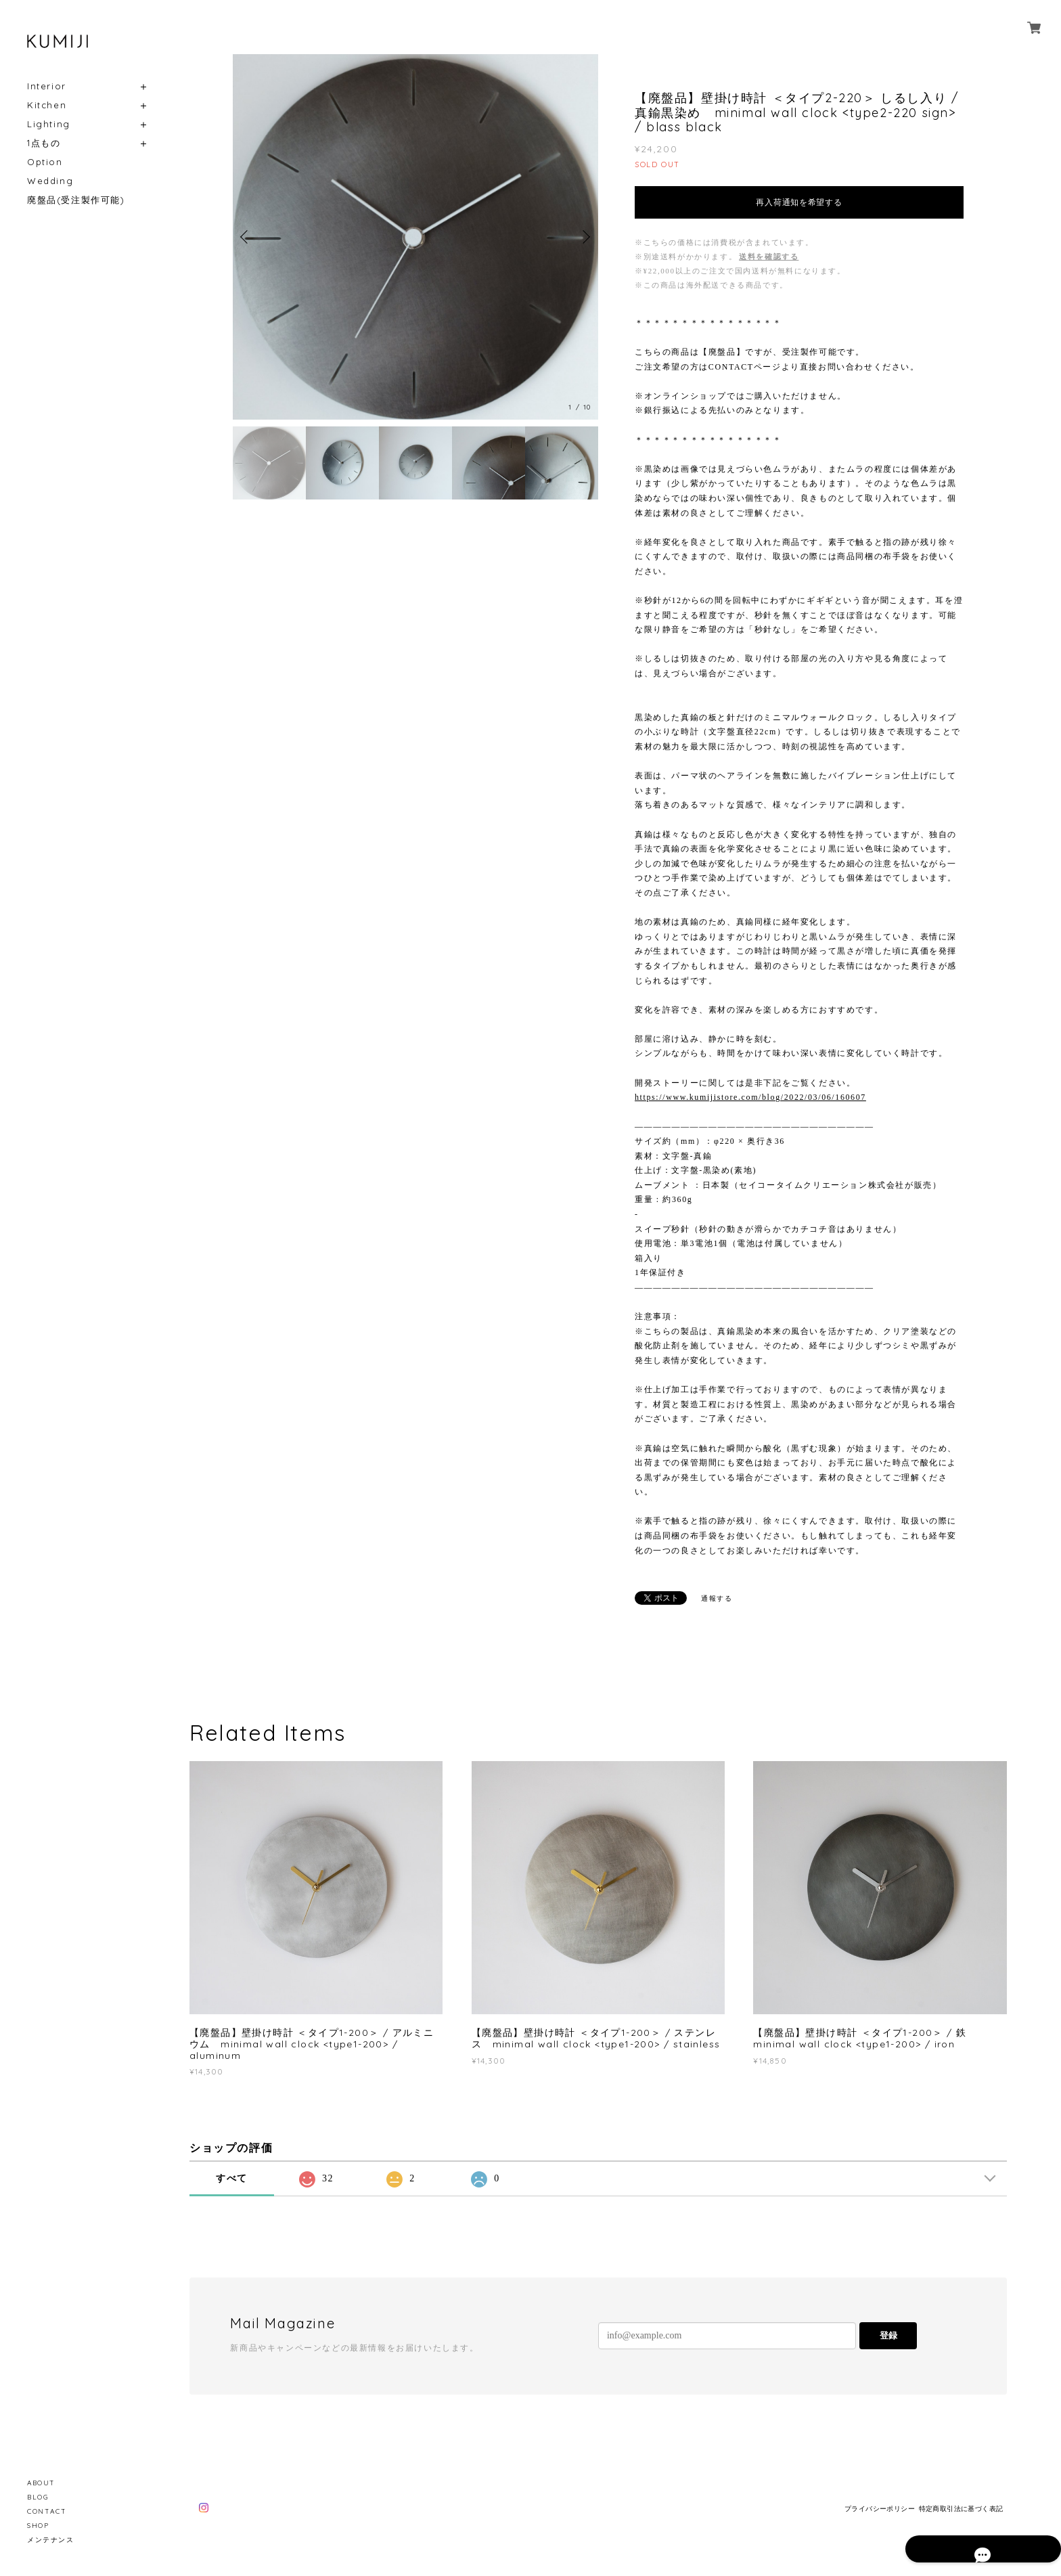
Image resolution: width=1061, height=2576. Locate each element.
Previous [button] (246, 236)
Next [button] (584, 236)
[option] (415, 237)
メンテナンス (50, 2539)
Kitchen (46, 105)
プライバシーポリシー (879, 2508)
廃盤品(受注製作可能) (76, 200)
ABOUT (41, 2483)
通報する (716, 1598)
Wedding (50, 181)
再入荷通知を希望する (799, 202)
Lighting (48, 124)
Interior (46, 86)
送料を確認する (768, 256)
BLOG (37, 2497)
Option (45, 162)
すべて (232, 2178)
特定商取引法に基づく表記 (961, 2508)
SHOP (38, 2525)
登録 (888, 2335)
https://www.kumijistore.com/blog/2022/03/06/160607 (750, 1097)
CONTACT (46, 2511)
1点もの (43, 143)
